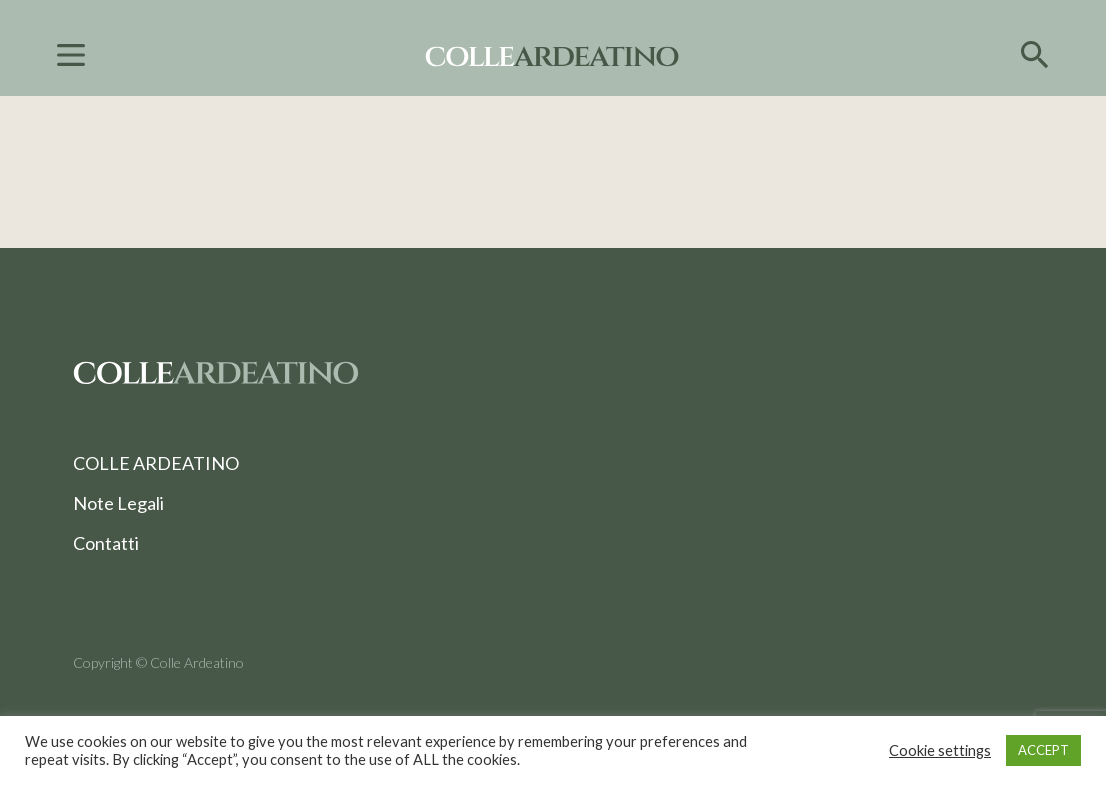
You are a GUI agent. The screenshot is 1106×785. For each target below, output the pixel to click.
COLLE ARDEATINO (156, 463)
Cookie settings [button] (940, 750)
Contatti (106, 543)
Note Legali (118, 503)
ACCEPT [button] (1043, 750)
